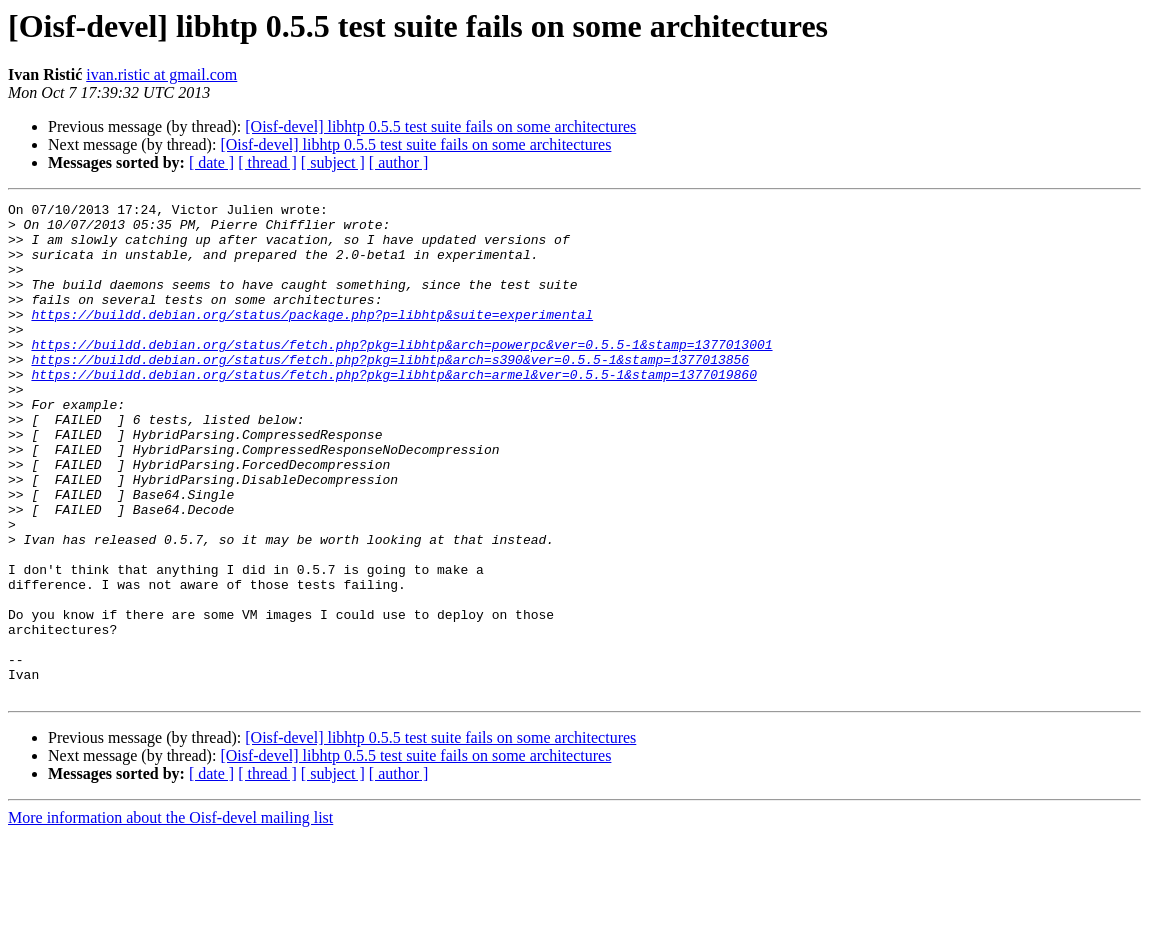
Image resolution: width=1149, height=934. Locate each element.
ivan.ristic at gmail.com (161, 74)
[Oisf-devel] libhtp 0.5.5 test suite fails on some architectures (440, 126)
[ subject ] (333, 162)
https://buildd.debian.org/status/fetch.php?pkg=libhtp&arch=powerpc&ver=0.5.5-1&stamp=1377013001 (401, 374)
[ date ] (211, 162)
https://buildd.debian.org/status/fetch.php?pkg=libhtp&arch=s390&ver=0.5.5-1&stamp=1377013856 (390, 392)
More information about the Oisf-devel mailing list (170, 916)
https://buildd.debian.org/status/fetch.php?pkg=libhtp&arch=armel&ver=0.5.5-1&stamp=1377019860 (393, 410)
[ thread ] (267, 162)
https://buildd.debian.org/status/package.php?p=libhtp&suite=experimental (312, 338)
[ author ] (399, 162)
